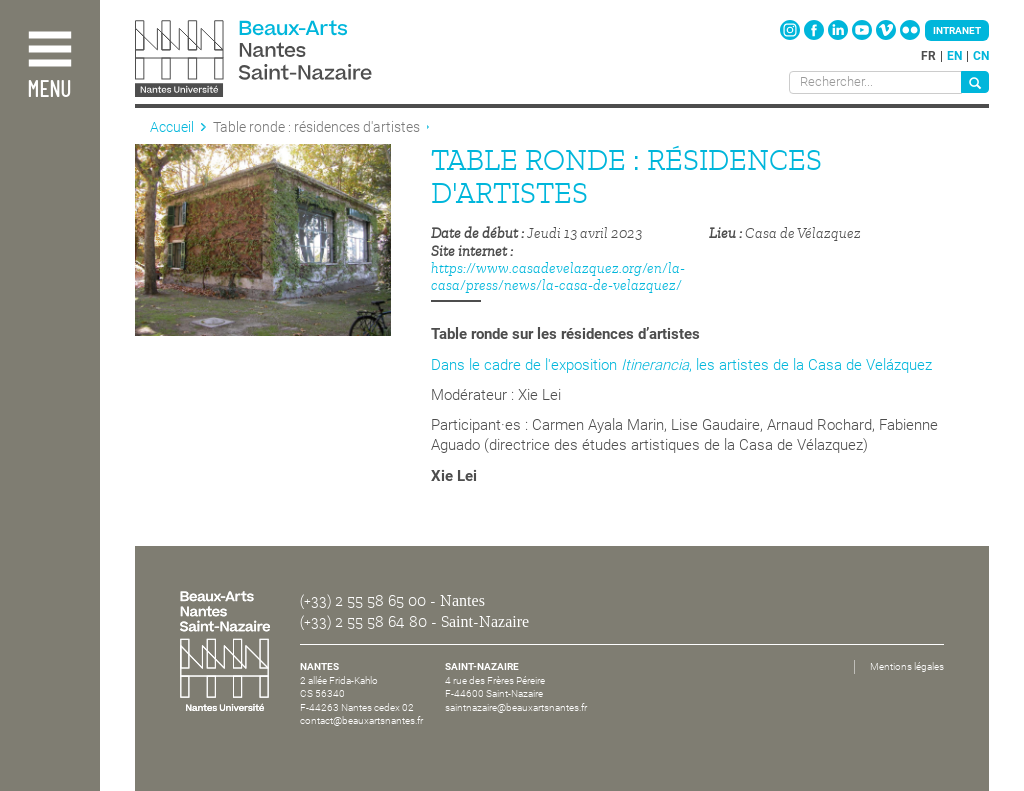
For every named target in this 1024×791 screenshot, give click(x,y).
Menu (49, 90)
